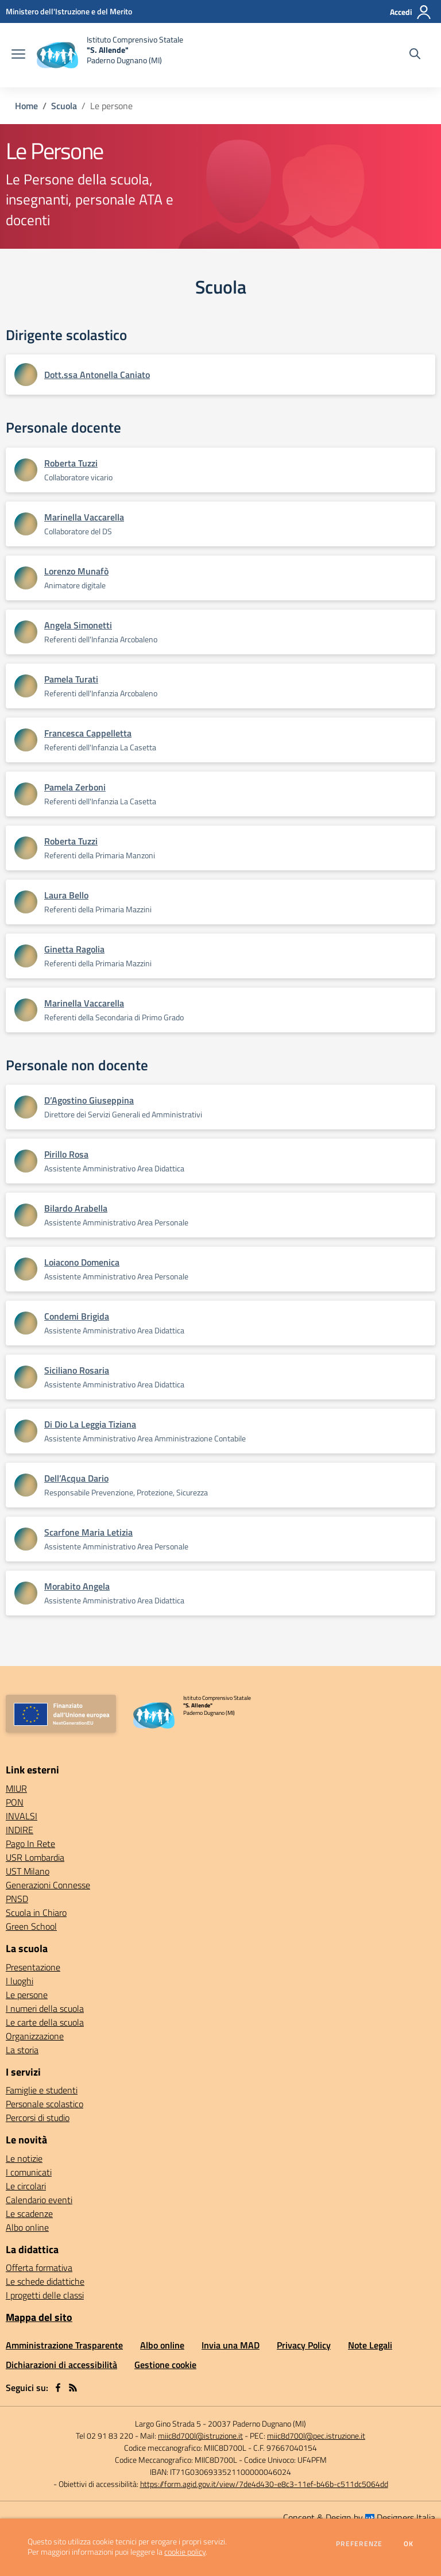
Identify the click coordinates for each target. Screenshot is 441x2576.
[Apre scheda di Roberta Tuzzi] (25, 469)
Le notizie (24, 2158)
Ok (409, 2543)
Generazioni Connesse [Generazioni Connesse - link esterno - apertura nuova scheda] (48, 1885)
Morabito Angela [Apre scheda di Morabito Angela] (77, 1586)
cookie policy (185, 2552)
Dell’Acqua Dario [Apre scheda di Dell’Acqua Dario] (76, 1478)
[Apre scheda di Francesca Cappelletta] (25, 739)
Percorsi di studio (37, 2117)
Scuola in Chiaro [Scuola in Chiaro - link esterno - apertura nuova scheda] (36, 1912)
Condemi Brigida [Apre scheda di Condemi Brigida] (76, 1316)
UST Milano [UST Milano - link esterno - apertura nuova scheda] (27, 1871)
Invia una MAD (231, 2345)
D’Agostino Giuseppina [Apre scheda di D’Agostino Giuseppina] (89, 1100)
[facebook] (58, 2387)
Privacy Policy (304, 2345)
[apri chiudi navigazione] (18, 55)
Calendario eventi (39, 2200)
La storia (22, 2050)
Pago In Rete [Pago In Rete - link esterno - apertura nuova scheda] (30, 1843)
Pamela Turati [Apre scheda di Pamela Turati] (71, 679)
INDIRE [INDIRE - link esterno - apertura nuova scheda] (19, 1830)
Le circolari (26, 2186)
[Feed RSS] (73, 2387)
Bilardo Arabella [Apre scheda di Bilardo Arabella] (75, 1208)
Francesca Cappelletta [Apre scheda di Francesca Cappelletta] (87, 733)
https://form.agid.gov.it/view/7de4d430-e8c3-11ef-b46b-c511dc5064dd (264, 2484)
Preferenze (359, 2543)
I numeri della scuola (45, 2008)
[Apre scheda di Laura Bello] (25, 901)
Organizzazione (35, 2036)
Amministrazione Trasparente (64, 2345)
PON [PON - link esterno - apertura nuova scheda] (15, 1802)
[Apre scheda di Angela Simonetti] (25, 631)
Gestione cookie (165, 2364)
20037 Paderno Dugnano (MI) (257, 2423)
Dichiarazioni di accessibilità (61, 2364)
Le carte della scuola (45, 2022)
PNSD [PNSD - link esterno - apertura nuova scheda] (17, 1899)
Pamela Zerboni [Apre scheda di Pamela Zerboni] (75, 787)
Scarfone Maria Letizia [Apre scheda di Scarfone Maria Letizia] (88, 1532)
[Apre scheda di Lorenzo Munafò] (25, 577)
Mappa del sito (39, 2317)
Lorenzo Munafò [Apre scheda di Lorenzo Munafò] (76, 571)
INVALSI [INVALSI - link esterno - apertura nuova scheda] (21, 1816)
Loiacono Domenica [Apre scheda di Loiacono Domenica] (81, 1262)
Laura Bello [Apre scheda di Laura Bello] (66, 895)
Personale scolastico (44, 2104)
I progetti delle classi (45, 2295)
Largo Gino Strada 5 (168, 2423)
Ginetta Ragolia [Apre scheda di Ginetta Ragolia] (74, 949)
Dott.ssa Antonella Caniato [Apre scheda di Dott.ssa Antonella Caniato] (97, 374)
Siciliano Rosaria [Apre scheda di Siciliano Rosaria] (76, 1370)
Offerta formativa (39, 2267)
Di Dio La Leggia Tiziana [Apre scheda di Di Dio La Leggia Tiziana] (90, 1424)
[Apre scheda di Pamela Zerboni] (25, 793)
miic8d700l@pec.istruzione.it (316, 2436)
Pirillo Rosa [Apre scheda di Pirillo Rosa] (66, 1154)
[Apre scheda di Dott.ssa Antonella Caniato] (25, 374)
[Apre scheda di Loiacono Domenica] (25, 1269)
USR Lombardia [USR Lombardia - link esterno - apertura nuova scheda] (35, 1857)
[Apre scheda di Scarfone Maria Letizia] (25, 1539)
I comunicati (29, 2172)
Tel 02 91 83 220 (104, 2436)
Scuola (64, 106)
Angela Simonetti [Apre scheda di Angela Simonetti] (78, 625)
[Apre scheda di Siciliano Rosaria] (25, 1377)
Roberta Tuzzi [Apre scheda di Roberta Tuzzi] (71, 463)
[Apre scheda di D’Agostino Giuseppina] (25, 1107)
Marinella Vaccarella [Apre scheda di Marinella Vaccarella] (84, 517)
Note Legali (370, 2345)
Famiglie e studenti (42, 2090)
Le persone (27, 1995)
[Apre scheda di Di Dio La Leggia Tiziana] (25, 1431)
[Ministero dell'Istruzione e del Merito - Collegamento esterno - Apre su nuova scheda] (69, 11)
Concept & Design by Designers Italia (359, 2517)
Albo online (27, 2227)
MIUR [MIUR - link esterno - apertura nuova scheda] (16, 1788)
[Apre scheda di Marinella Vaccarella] (25, 523)
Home (26, 106)
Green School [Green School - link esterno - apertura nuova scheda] (31, 1926)
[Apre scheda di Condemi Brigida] (25, 1323)
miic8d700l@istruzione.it (200, 2436)
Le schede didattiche (45, 2281)
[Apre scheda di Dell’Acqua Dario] (25, 1485)
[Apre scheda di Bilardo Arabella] (25, 1215)
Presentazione (33, 1967)
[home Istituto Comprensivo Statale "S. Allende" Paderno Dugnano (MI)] (110, 55)
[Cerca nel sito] (415, 55)
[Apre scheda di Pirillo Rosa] (25, 1161)
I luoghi (19, 1981)
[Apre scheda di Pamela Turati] (25, 685)
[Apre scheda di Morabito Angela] (25, 1593)
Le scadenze (29, 2213)
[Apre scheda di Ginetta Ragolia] (25, 955)
